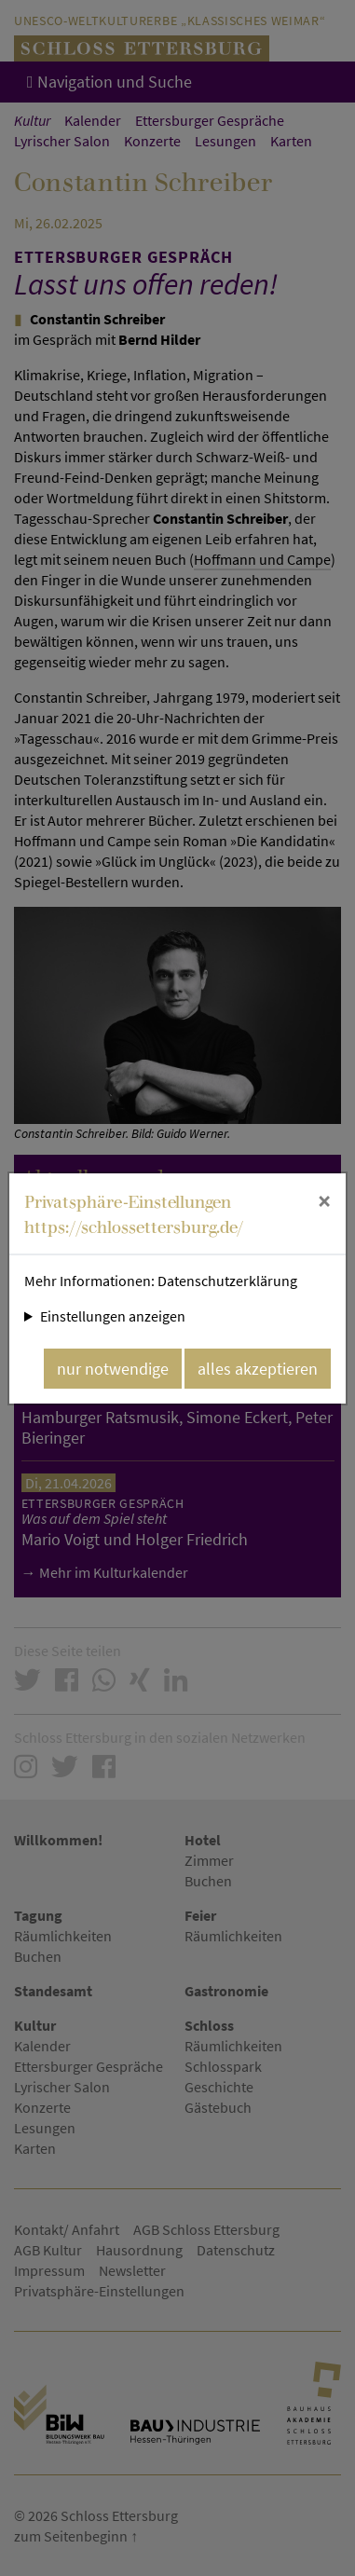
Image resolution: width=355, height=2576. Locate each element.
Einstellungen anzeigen (112, 1316)
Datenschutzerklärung (227, 1280)
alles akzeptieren (258, 1368)
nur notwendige (113, 1368)
